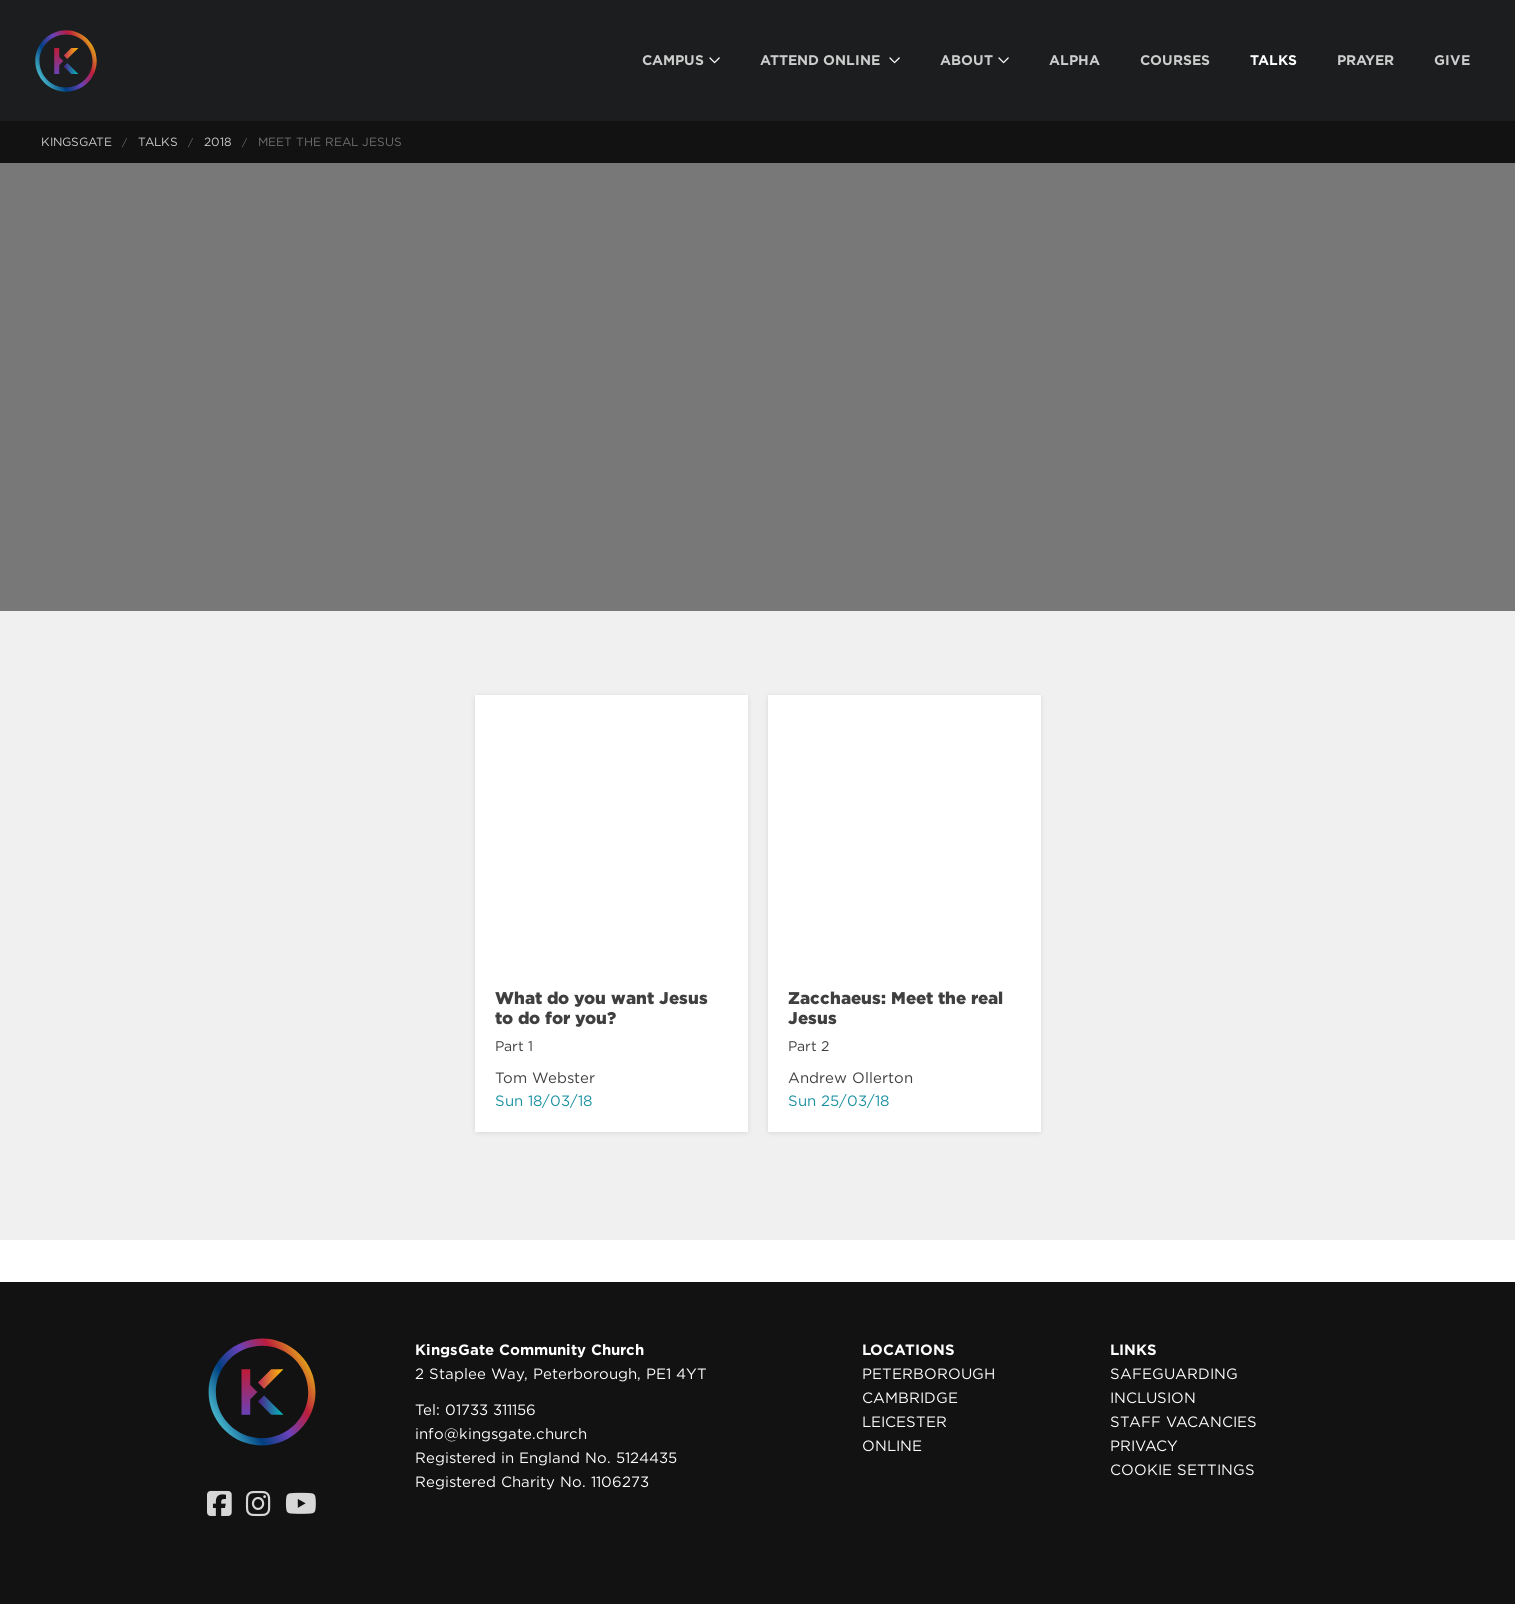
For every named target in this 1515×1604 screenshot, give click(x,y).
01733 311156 (490, 1410)
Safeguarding (1174, 1374)
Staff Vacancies (1183, 1422)
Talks (158, 141)
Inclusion (1153, 1398)
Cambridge (910, 1398)
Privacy (1144, 1446)
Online (892, 1446)
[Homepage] (81, 61)
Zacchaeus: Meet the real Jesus (895, 1008)
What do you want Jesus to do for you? (601, 1008)
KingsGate (76, 141)
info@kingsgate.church (501, 1434)
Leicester (904, 1422)
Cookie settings (1182, 1470)
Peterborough (928, 1374)
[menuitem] (681, 60)
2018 (218, 141)
